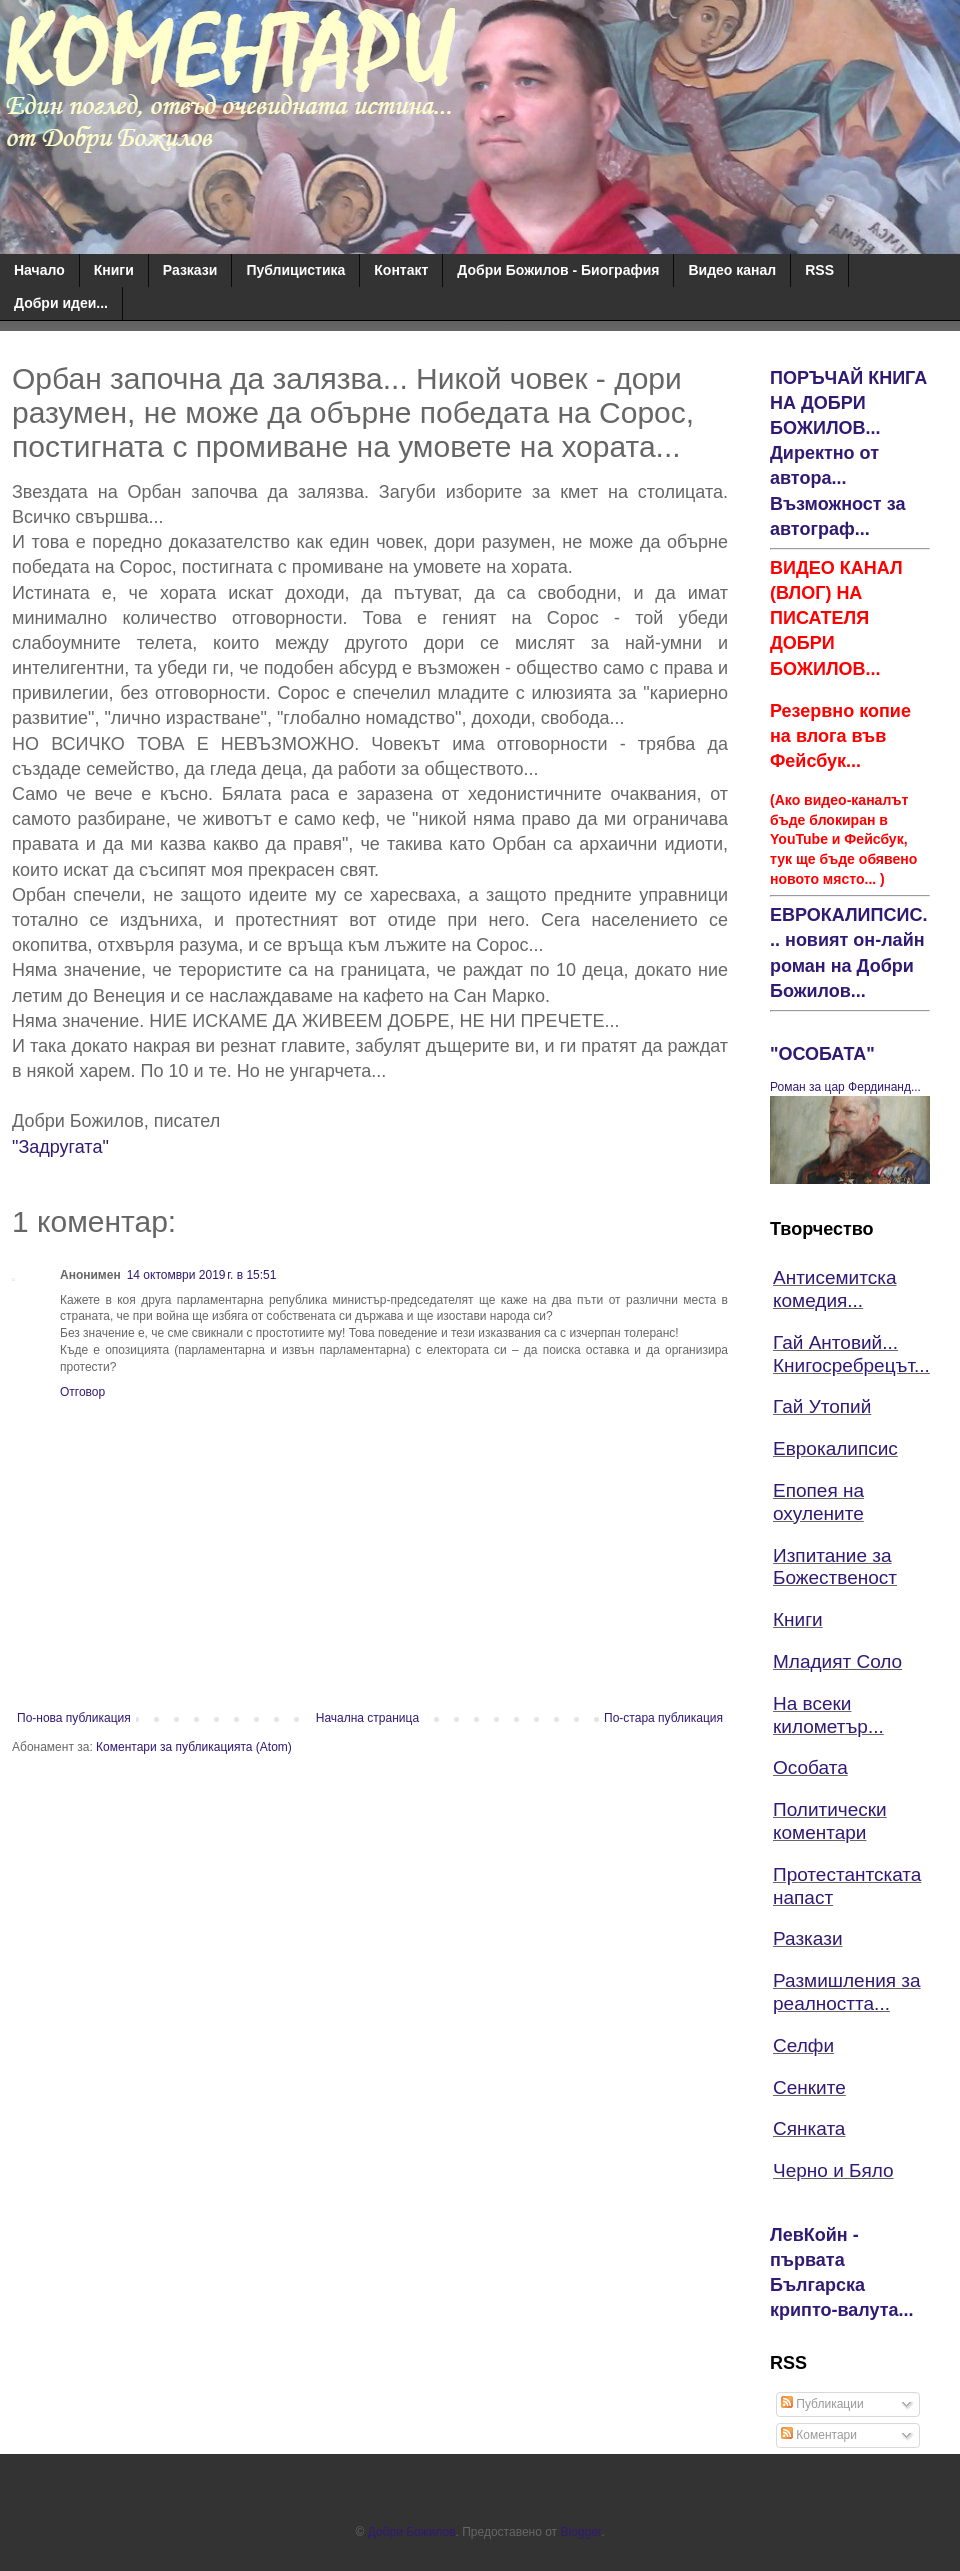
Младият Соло (837, 1661)
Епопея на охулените (818, 1502)
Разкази (190, 270)
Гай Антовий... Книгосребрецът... (851, 1354)
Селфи (803, 2045)
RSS (819, 270)
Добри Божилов (412, 2532)
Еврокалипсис (835, 1448)
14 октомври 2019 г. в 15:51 (202, 1275)
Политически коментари (830, 1821)
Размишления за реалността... (847, 1992)
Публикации (822, 2404)
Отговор (82, 1392)
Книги (114, 270)
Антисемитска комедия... (835, 1289)
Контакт (401, 270)
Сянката (809, 2128)
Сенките (809, 2087)
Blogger (580, 2532)
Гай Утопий (822, 1406)
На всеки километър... (828, 1715)
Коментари (819, 2435)
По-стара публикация (663, 1718)
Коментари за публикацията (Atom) (194, 1747)
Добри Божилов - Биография (558, 270)
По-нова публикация (74, 1718)
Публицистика (295, 270)
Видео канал (732, 270)
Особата (810, 1767)
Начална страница (367, 1718)
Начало (39, 270)
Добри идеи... (61, 303)
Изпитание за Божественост (835, 1567)
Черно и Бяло (833, 2170)
